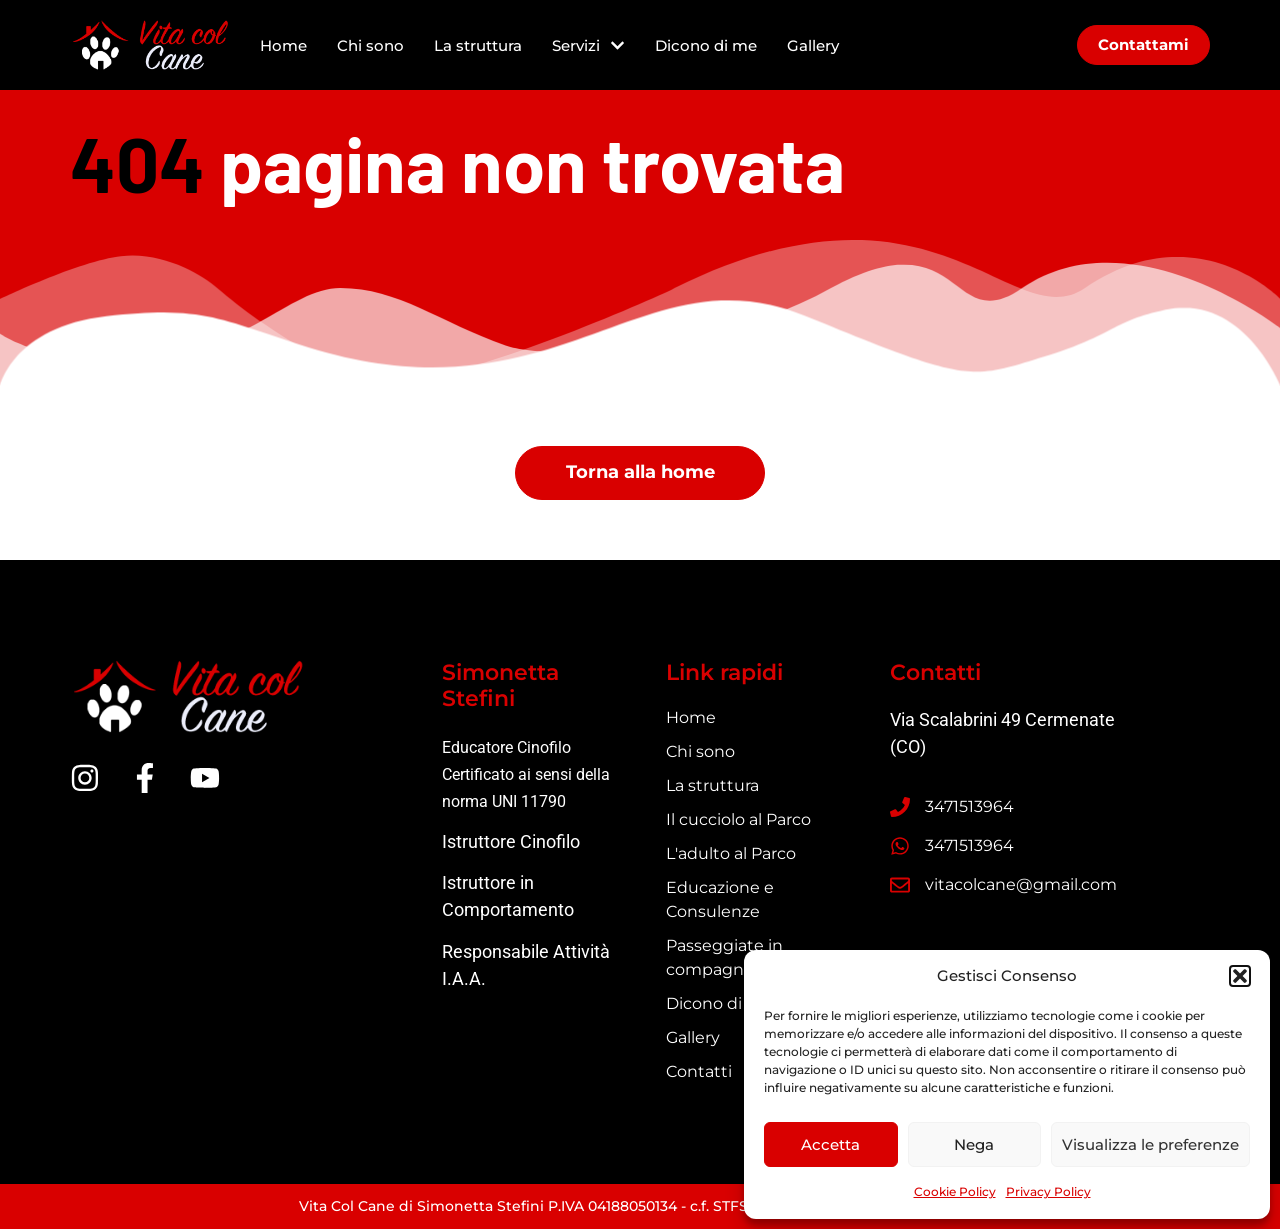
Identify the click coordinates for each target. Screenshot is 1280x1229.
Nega (974, 1144)
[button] (1240, 976)
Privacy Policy (1048, 1191)
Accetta (830, 1144)
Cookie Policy (955, 1191)
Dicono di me (706, 45)
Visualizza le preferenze (1150, 1144)
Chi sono (370, 45)
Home (283, 45)
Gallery (813, 45)
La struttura (478, 45)
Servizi (588, 45)
